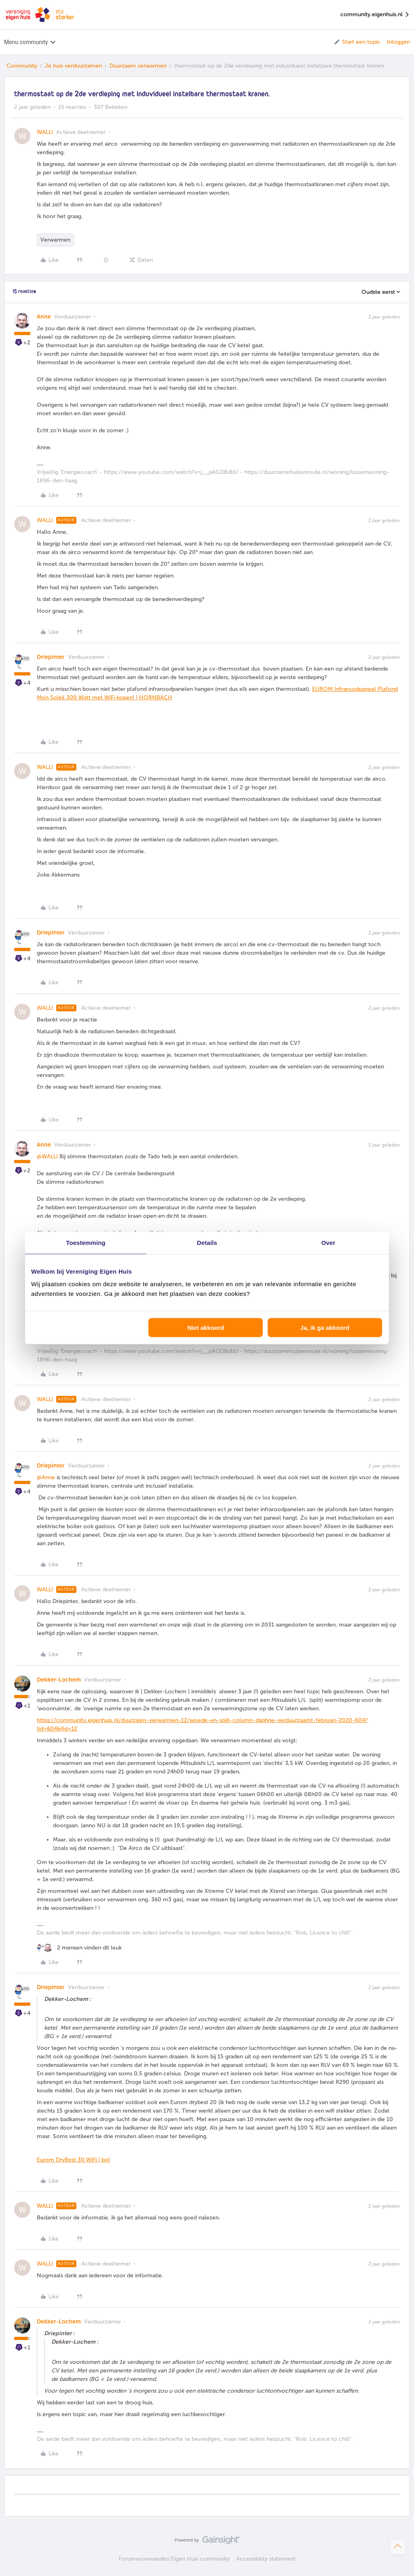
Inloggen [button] (398, 41)
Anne (44, 316)
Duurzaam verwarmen (138, 65)
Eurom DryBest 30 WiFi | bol (73, 2159)
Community (21, 65)
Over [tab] (328, 1242)
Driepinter (51, 657)
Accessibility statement (266, 2558)
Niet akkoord (205, 1327)
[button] (356, 42)
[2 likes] (79, 1947)
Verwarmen (55, 239)
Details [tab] (207, 1242)
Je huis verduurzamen (73, 65)
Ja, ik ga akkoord (325, 1327)
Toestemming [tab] (86, 1242)
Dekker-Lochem (59, 1679)
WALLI (45, 132)
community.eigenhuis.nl (375, 14)
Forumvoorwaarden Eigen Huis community (174, 2558)
